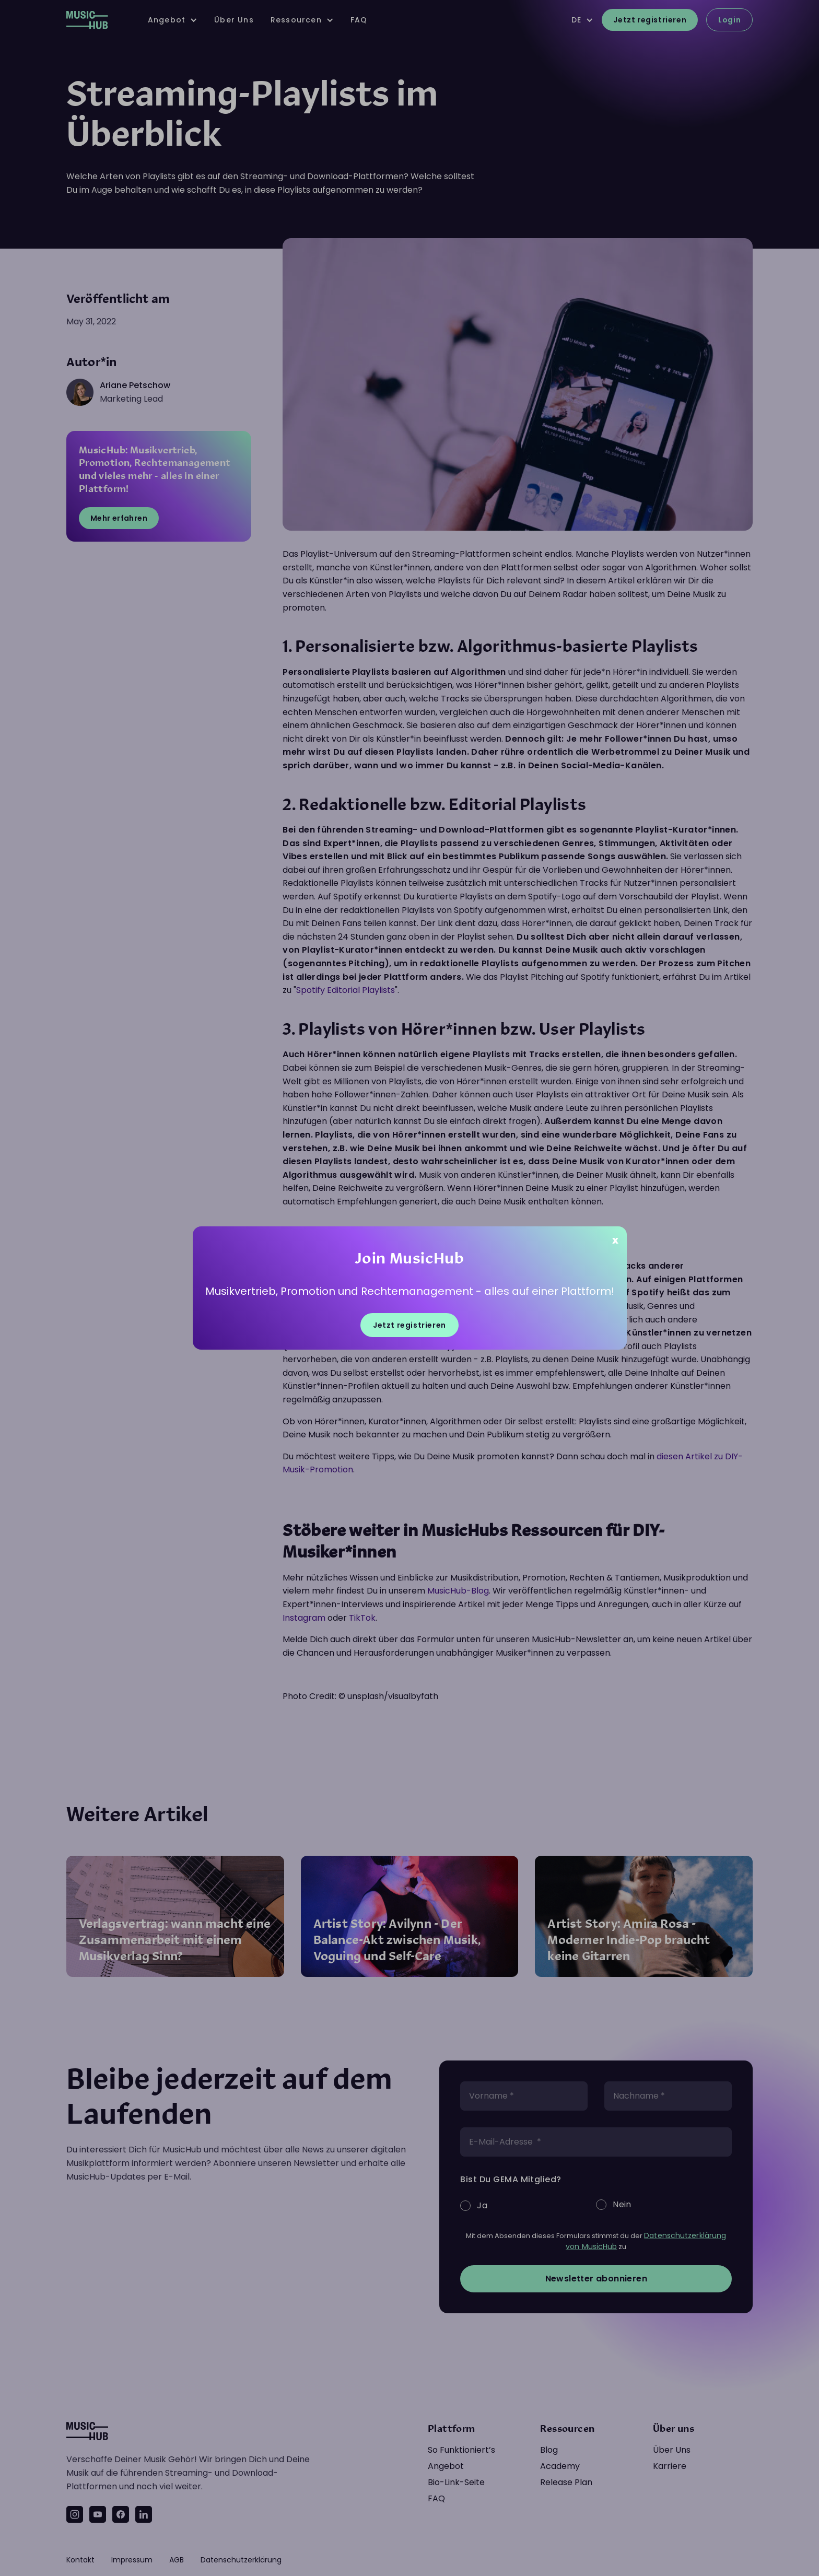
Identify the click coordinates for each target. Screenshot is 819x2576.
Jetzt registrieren (409, 1325)
